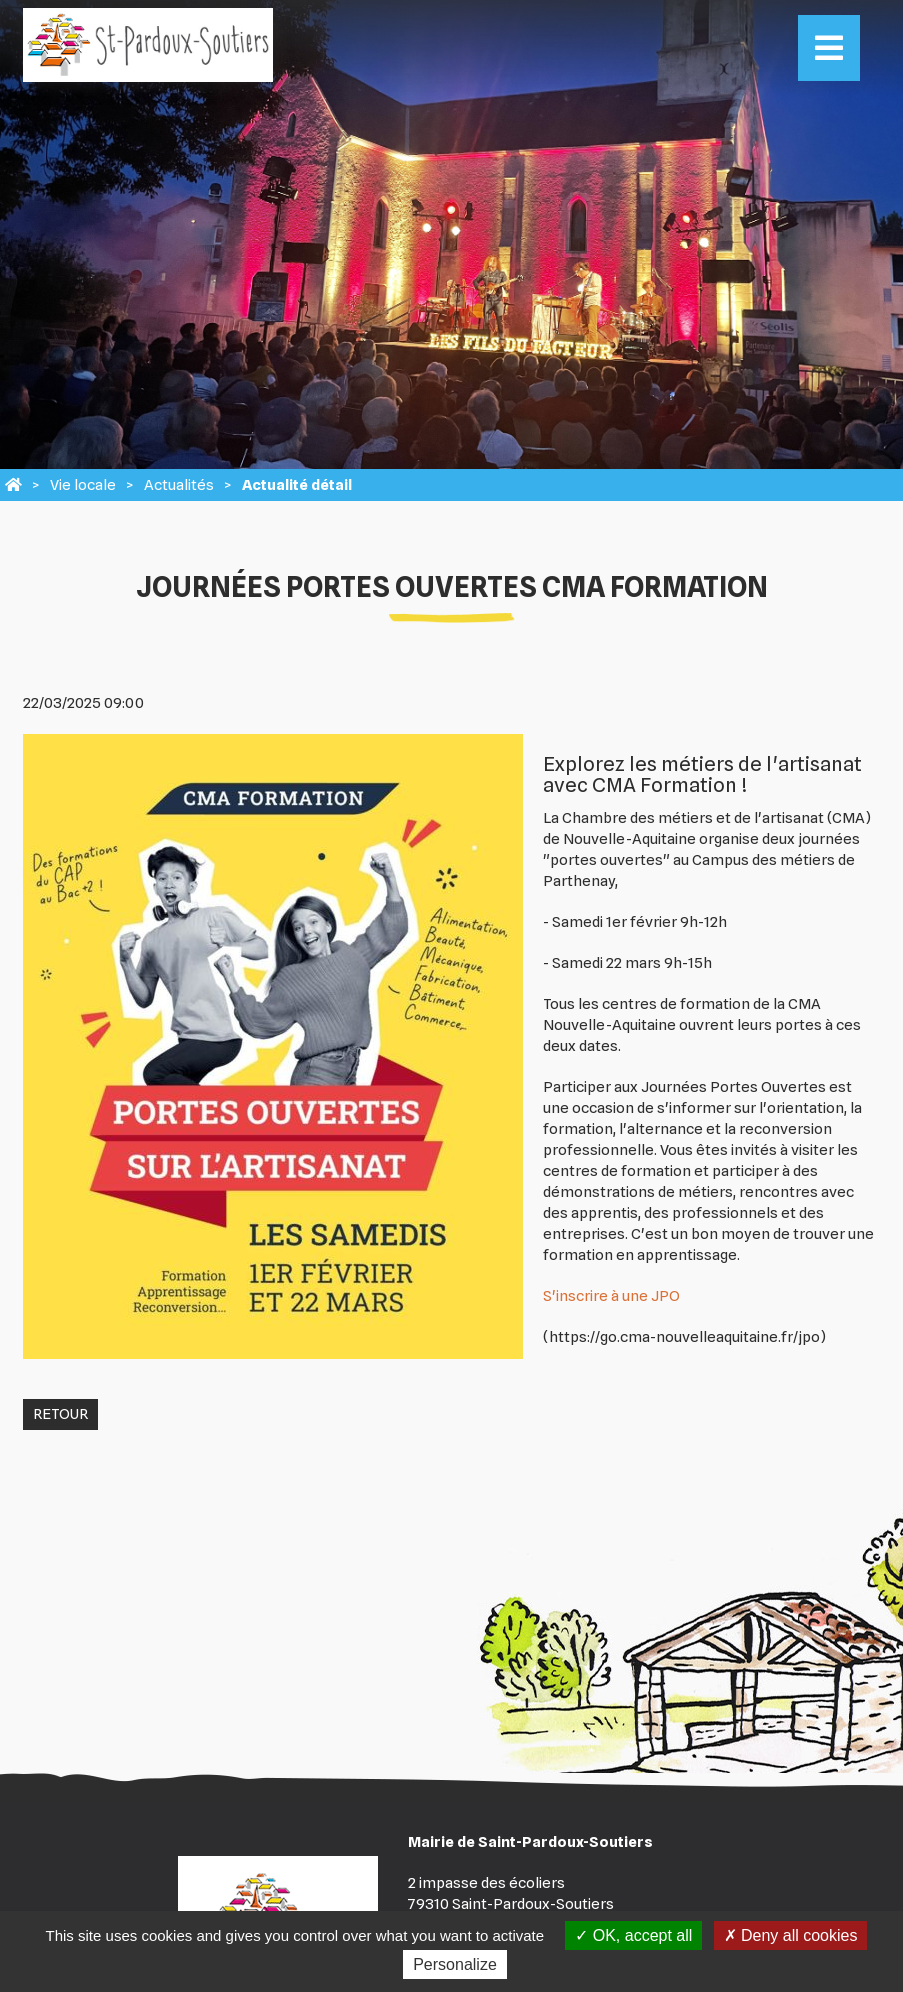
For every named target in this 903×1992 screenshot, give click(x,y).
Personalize (455, 1964)
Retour (60, 1414)
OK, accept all (633, 1935)
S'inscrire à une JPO (611, 1296)
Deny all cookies (791, 1935)
